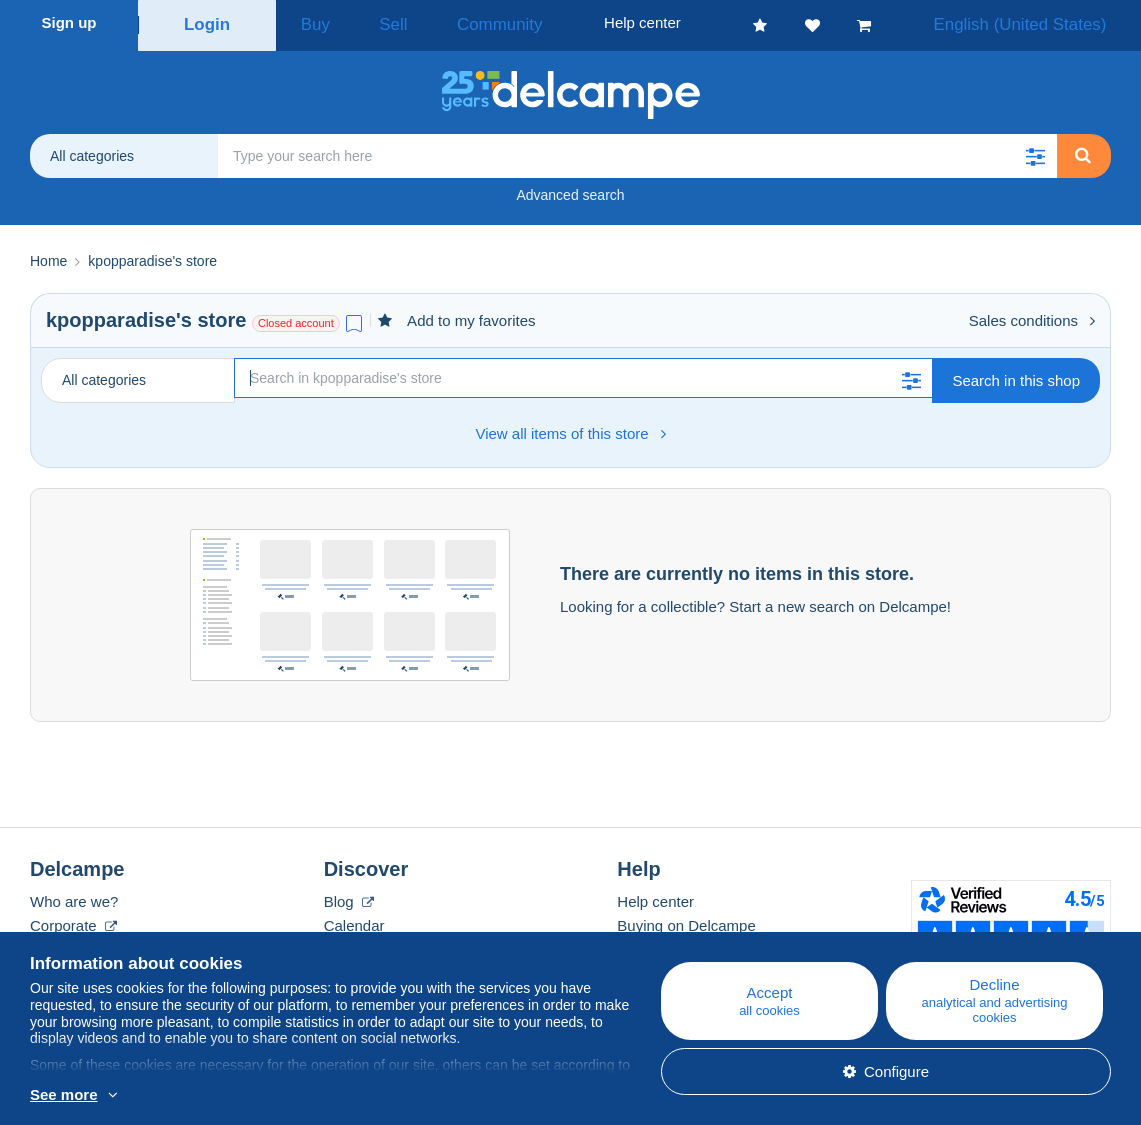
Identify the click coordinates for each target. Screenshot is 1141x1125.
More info (174, 1096)
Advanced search (570, 189)
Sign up (69, 22)
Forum (345, 943)
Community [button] (455, 22)
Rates (49, 943)
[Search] (583, 372)
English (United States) (1039, 22)
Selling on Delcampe (686, 943)
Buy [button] (309, 22)
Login (207, 22)
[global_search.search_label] (637, 150)
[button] (1035, 150)
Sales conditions (1032, 314)
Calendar (354, 919)
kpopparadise (111, 314)
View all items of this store (570, 427)
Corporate (73, 919)
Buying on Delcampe (686, 919)
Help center (655, 895)
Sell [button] (369, 22)
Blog (349, 895)
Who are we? (74, 895)
